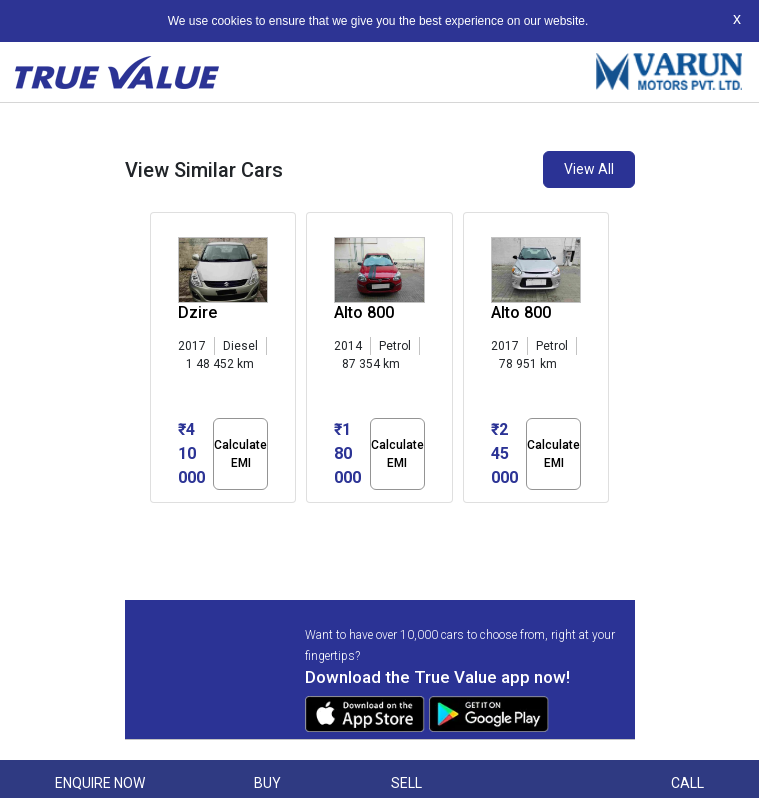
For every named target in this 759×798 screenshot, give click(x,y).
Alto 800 (364, 312)
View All (589, 169)
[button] (156, 520)
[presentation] (160, 362)
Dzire (197, 312)
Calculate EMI (240, 454)
